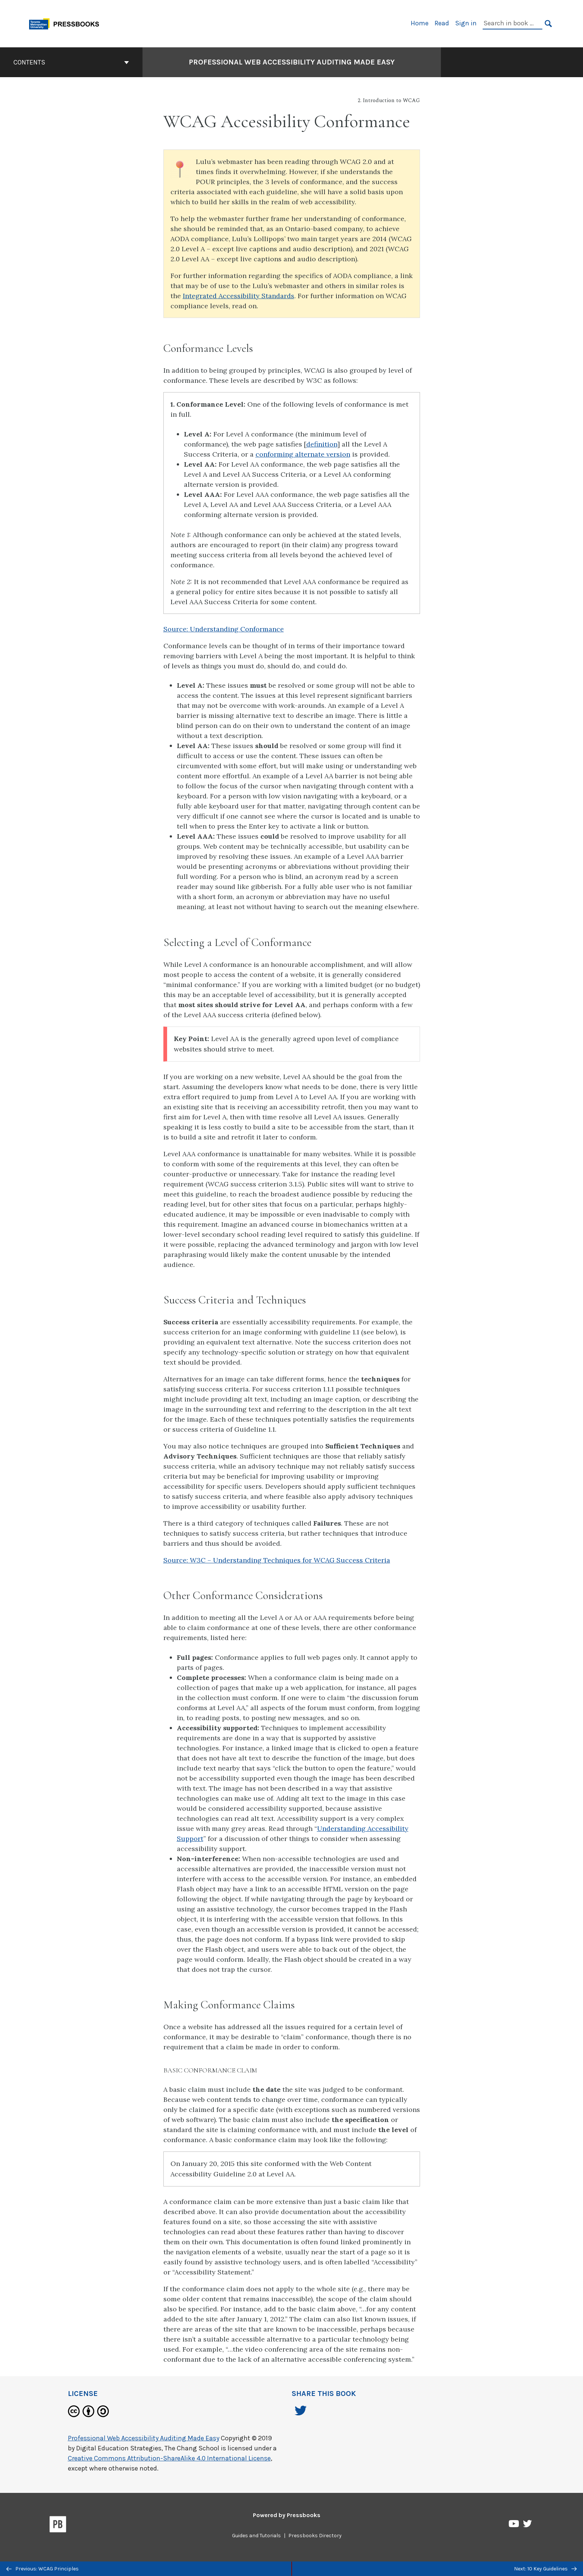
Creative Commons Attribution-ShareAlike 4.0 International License (169, 2458)
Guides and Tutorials (256, 2535)
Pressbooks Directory (315, 2535)
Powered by (286, 2515)
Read (442, 23)
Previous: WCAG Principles (42, 2569)
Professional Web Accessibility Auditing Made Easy (143, 2438)
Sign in (466, 23)
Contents (71, 62)
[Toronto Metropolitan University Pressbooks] (66, 22)
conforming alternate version (303, 454)
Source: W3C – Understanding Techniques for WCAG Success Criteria (276, 1560)
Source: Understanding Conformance (223, 629)
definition (321, 444)
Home (420, 23)
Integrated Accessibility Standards (238, 295)
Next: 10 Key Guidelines (545, 2569)
